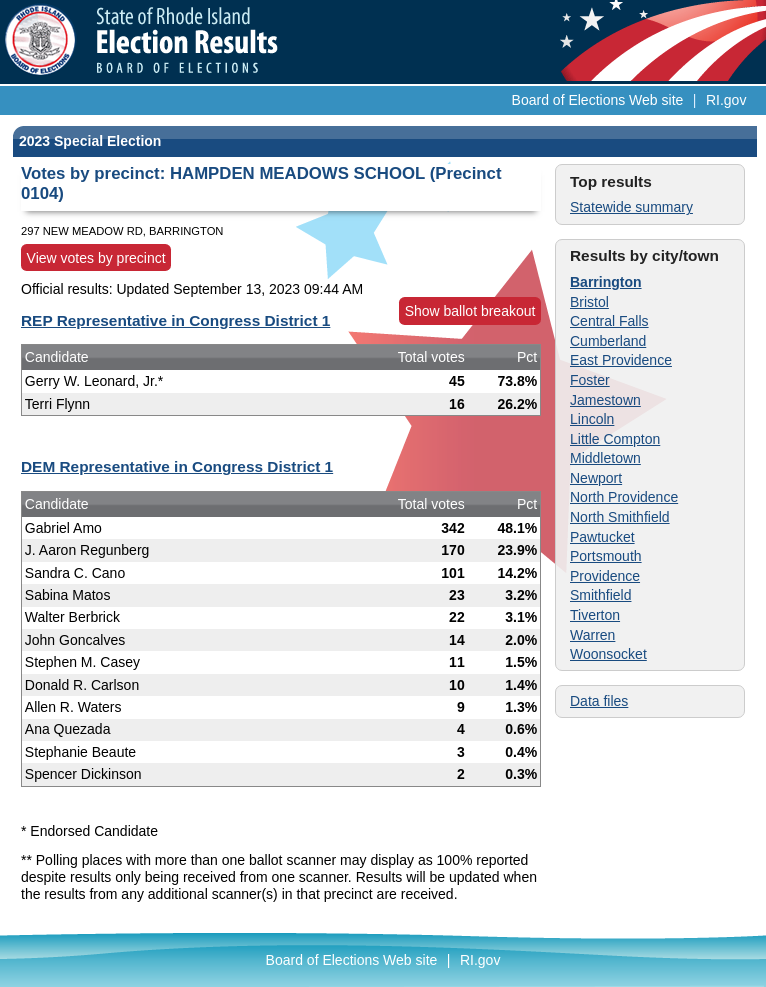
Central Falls (609, 321)
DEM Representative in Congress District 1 (177, 466)
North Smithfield (620, 517)
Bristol (589, 302)
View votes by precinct (96, 258)
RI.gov (726, 100)
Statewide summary (631, 207)
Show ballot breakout (470, 311)
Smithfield (600, 595)
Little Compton (615, 439)
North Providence (624, 497)
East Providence (621, 360)
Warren (592, 635)
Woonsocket (608, 654)
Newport (596, 478)
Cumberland (608, 341)
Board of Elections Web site (598, 100)
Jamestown (605, 400)
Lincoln (592, 419)
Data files (599, 701)
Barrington (606, 282)
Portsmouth (606, 556)
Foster (590, 380)
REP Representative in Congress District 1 (175, 320)
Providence (605, 576)
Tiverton (595, 615)
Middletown (605, 458)
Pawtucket (602, 537)
